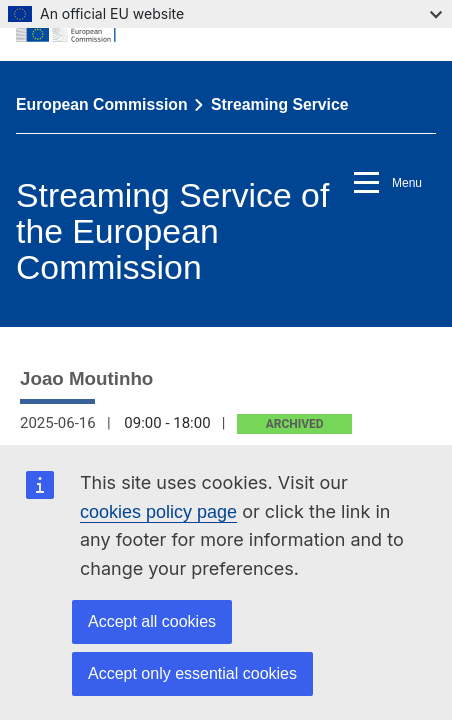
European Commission (102, 104)
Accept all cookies (152, 621)
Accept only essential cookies (192, 673)
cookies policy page (158, 512)
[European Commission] (226, 30)
